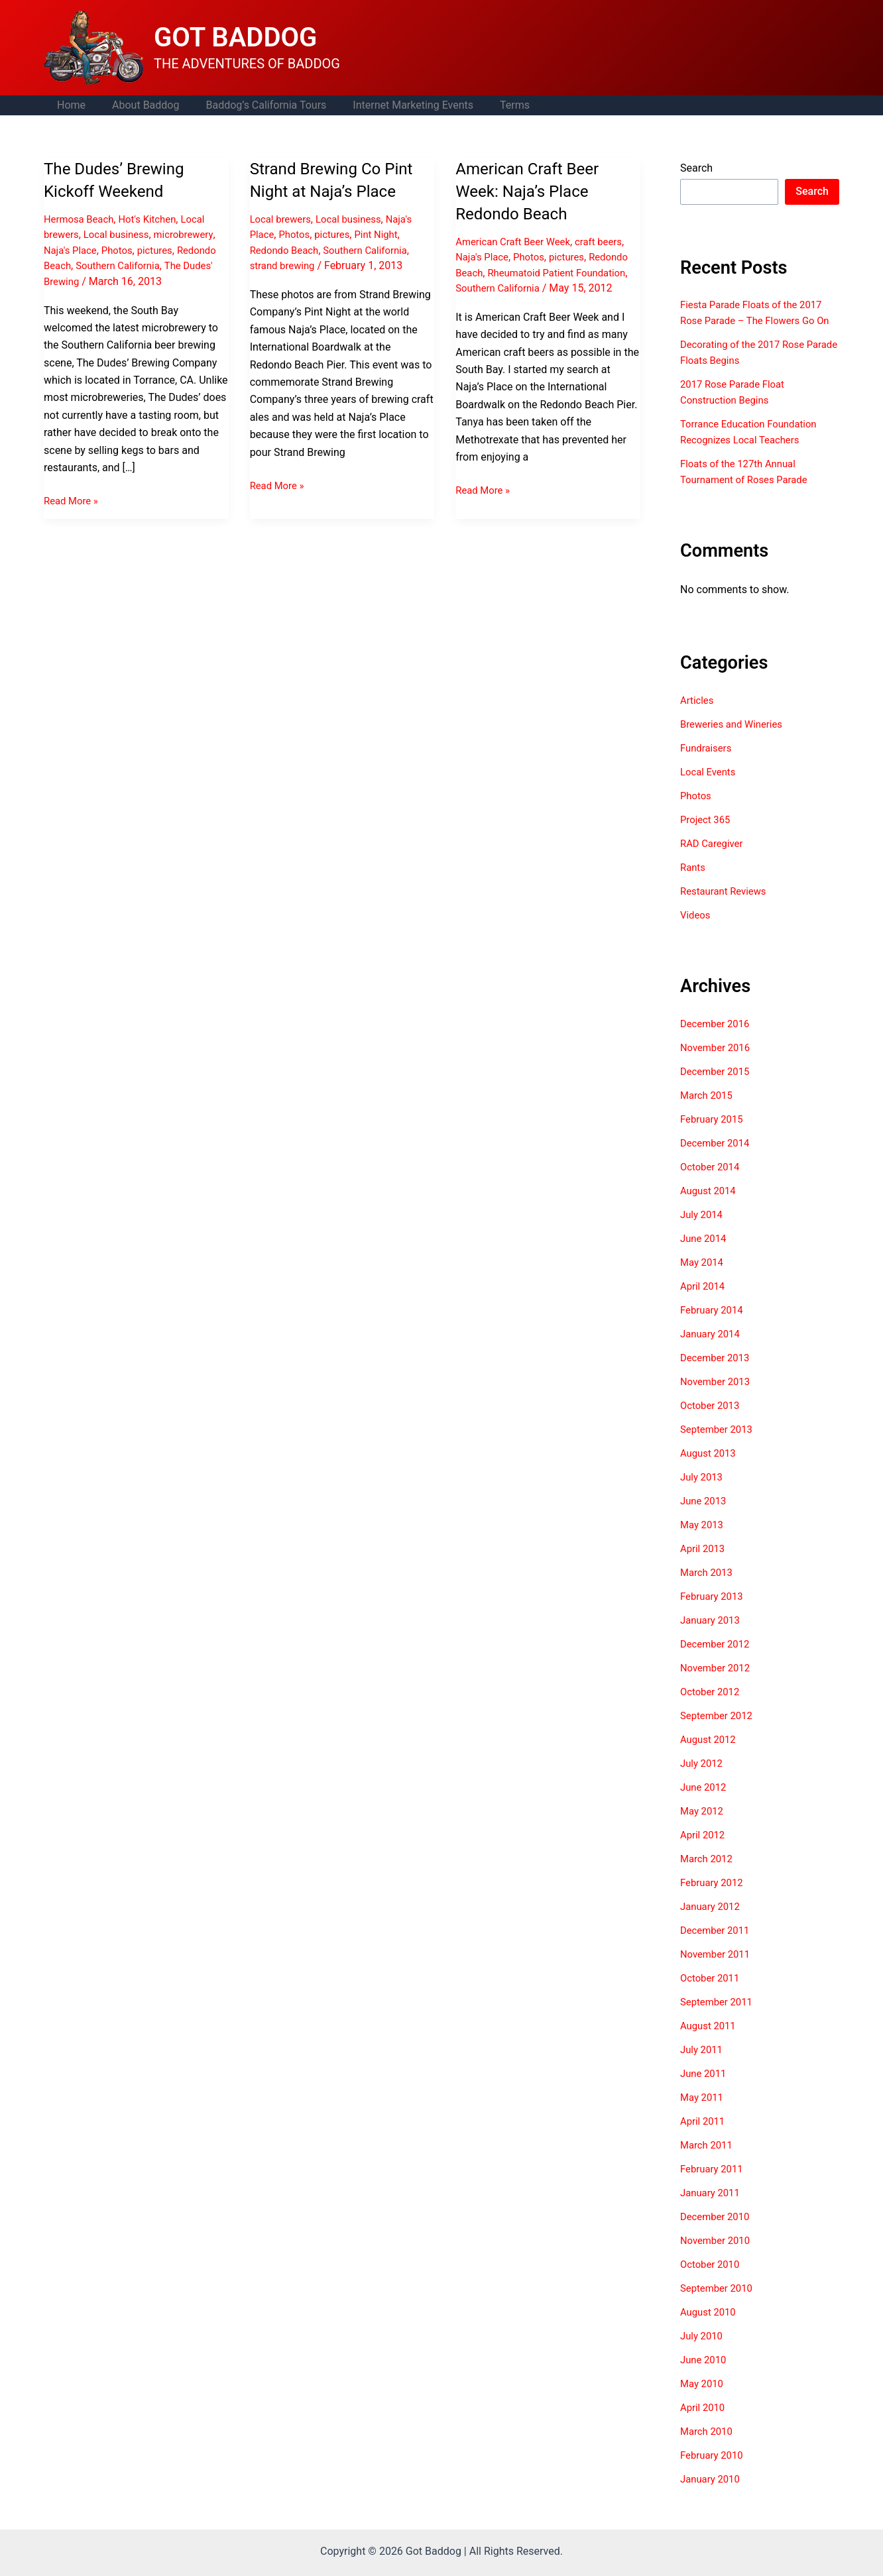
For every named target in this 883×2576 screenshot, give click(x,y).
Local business (121, 234)
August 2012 (710, 1755)
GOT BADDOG (235, 37)
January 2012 (712, 1922)
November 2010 (717, 2256)
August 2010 (710, 2328)
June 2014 (705, 1254)
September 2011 (719, 2017)
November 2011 (717, 1970)
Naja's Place (72, 249)
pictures (163, 249)
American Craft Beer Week (517, 241)
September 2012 (719, 1731)
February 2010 (714, 2471)
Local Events (710, 787)
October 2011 (712, 1994)
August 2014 (710, 1206)
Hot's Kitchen (155, 219)
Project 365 (707, 835)
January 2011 (712, 2208)
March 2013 (708, 1588)
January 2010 (712, 2495)
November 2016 (717, 1063)
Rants (693, 883)
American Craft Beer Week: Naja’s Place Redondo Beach (532, 190)
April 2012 (704, 1850)
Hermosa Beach (81, 219)
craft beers (609, 241)
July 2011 (703, 2065)
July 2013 (703, 1492)
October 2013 (712, 1421)
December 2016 (717, 1039)
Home (68, 105)
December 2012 (717, 1659)
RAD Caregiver (714, 859)
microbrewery (193, 234)
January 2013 (712, 1636)
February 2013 (714, 1612)
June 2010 (705, 2375)
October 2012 (712, 1707)
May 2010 (703, 2399)
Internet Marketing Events (394, 105)
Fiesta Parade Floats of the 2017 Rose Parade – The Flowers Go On (756, 320)
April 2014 (704, 1302)
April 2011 (704, 2137)
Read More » (73, 500)
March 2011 (708, 2161)
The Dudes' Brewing (90, 280)
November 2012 (717, 1683)
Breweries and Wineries (735, 740)
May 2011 (703, 2113)
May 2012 (703, 1826)
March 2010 (708, 2447)
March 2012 (708, 1874)
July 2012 (703, 1779)
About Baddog (137, 105)
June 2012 (705, 1803)
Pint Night (384, 234)
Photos (122, 249)
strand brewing (285, 264)
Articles (698, 716)
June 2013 (705, 1516)
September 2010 (719, 2304)
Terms (491, 105)
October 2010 (712, 2280)
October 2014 (712, 1182)
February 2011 (714, 2184)
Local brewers (283, 219)
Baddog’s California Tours (252, 105)
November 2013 (717, 1397)
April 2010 (704, 2423)
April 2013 (704, 1564)
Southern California (168, 264)
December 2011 (717, 1946)
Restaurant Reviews (726, 907)
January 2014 (712, 1349)
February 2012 (714, 1898)
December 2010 (717, 2232)
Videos (696, 930)
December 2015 (717, 1087)
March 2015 (708, 1111)
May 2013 (703, 1540)
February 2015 (714, 1135)
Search (696, 168)
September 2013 (719, 1445)
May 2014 (703, 1278)
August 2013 (710, 1469)
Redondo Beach (81, 264)
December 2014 (717, 1158)
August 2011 (710, 2041)
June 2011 (705, 2089)
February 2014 (714, 1325)
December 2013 (717, 1373)
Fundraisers (707, 763)
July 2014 (703, 1230)
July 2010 (703, 2351)
